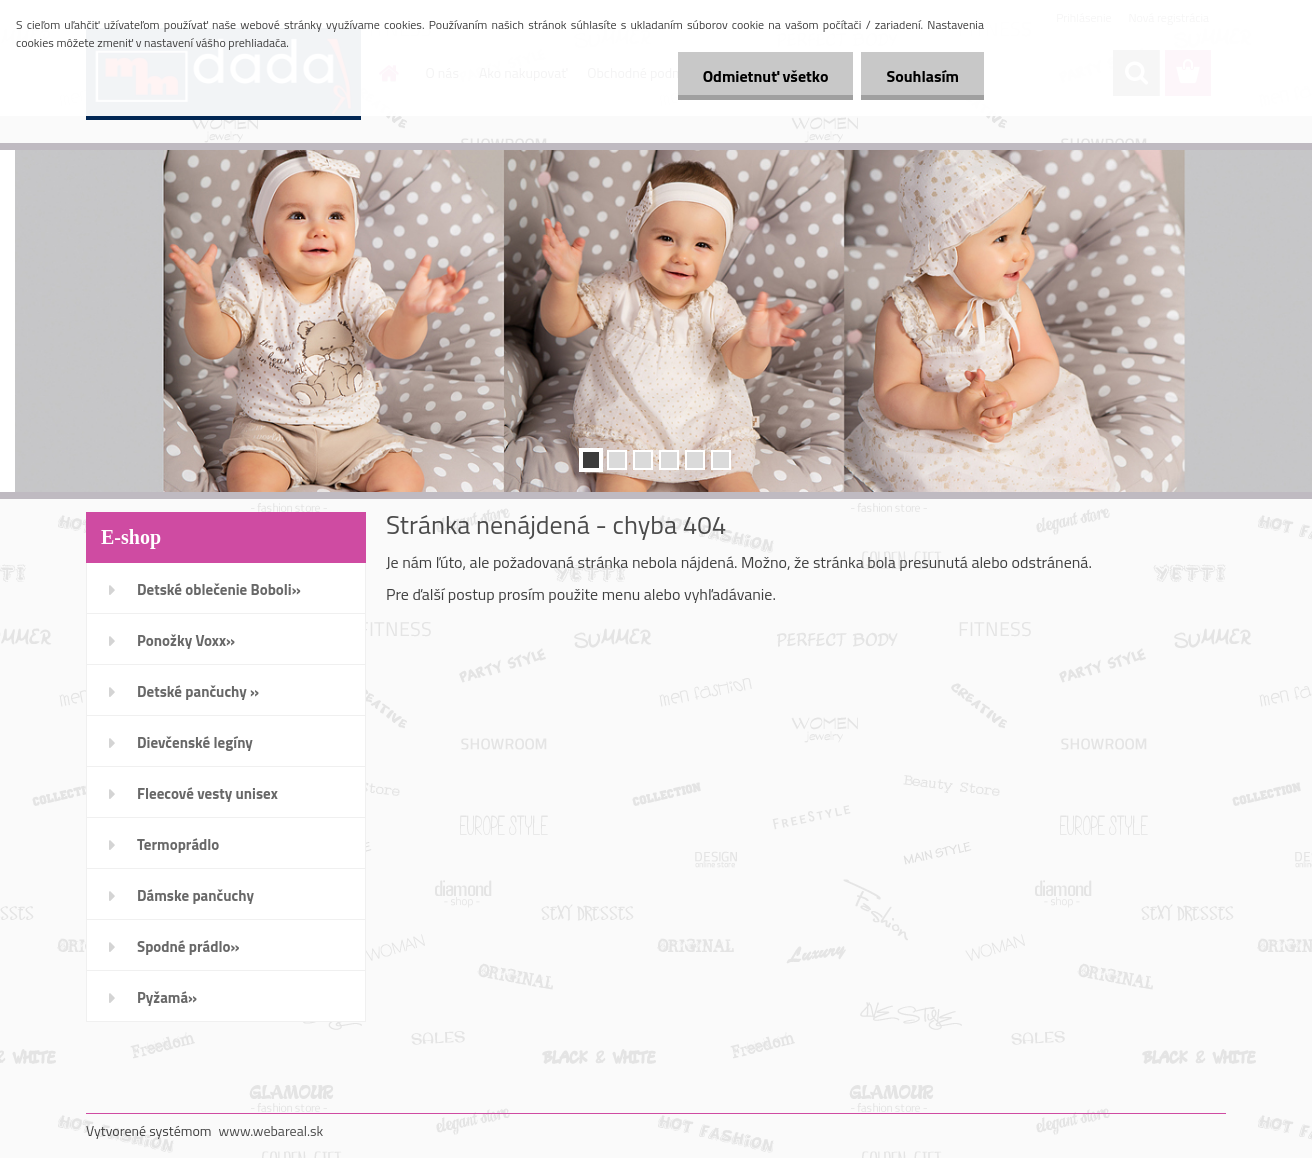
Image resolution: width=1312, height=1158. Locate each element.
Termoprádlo (178, 844)
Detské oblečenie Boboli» (219, 589)
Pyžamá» (167, 997)
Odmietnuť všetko (766, 76)
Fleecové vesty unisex (207, 793)
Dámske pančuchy (195, 895)
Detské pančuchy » (198, 691)
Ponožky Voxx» (186, 640)
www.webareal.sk (271, 1130)
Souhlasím (922, 76)
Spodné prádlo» (188, 946)
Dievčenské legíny (195, 742)
